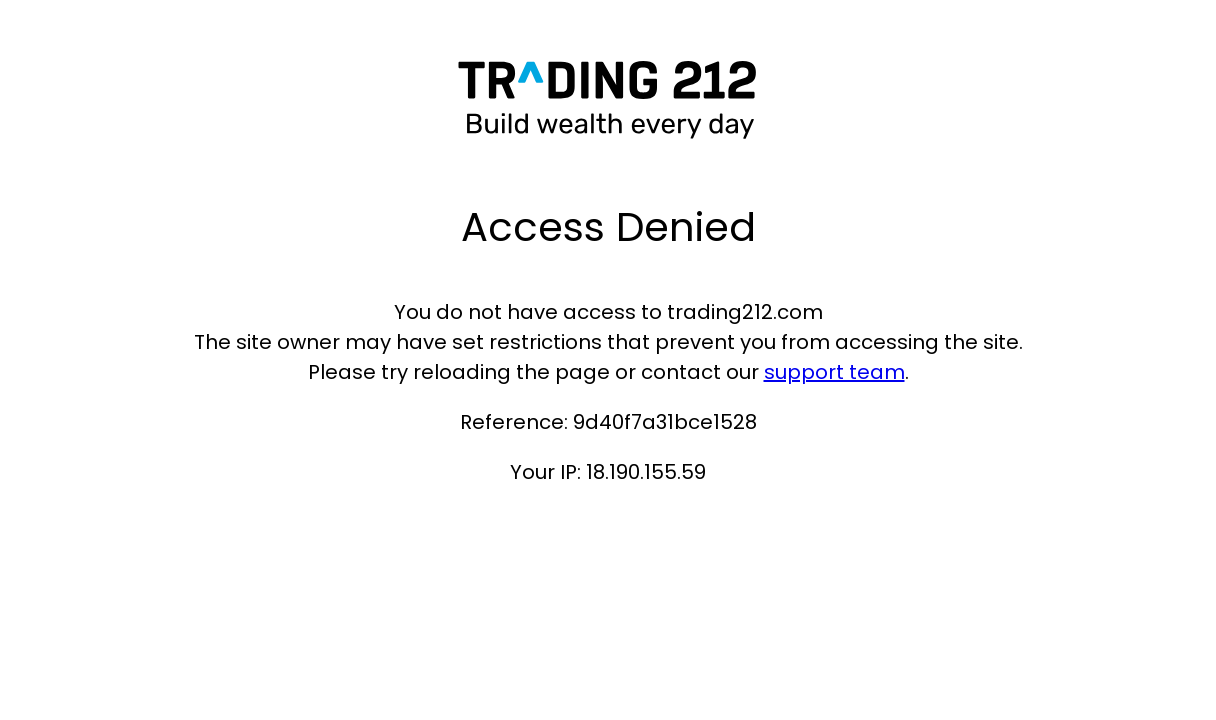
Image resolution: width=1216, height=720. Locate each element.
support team (834, 372)
